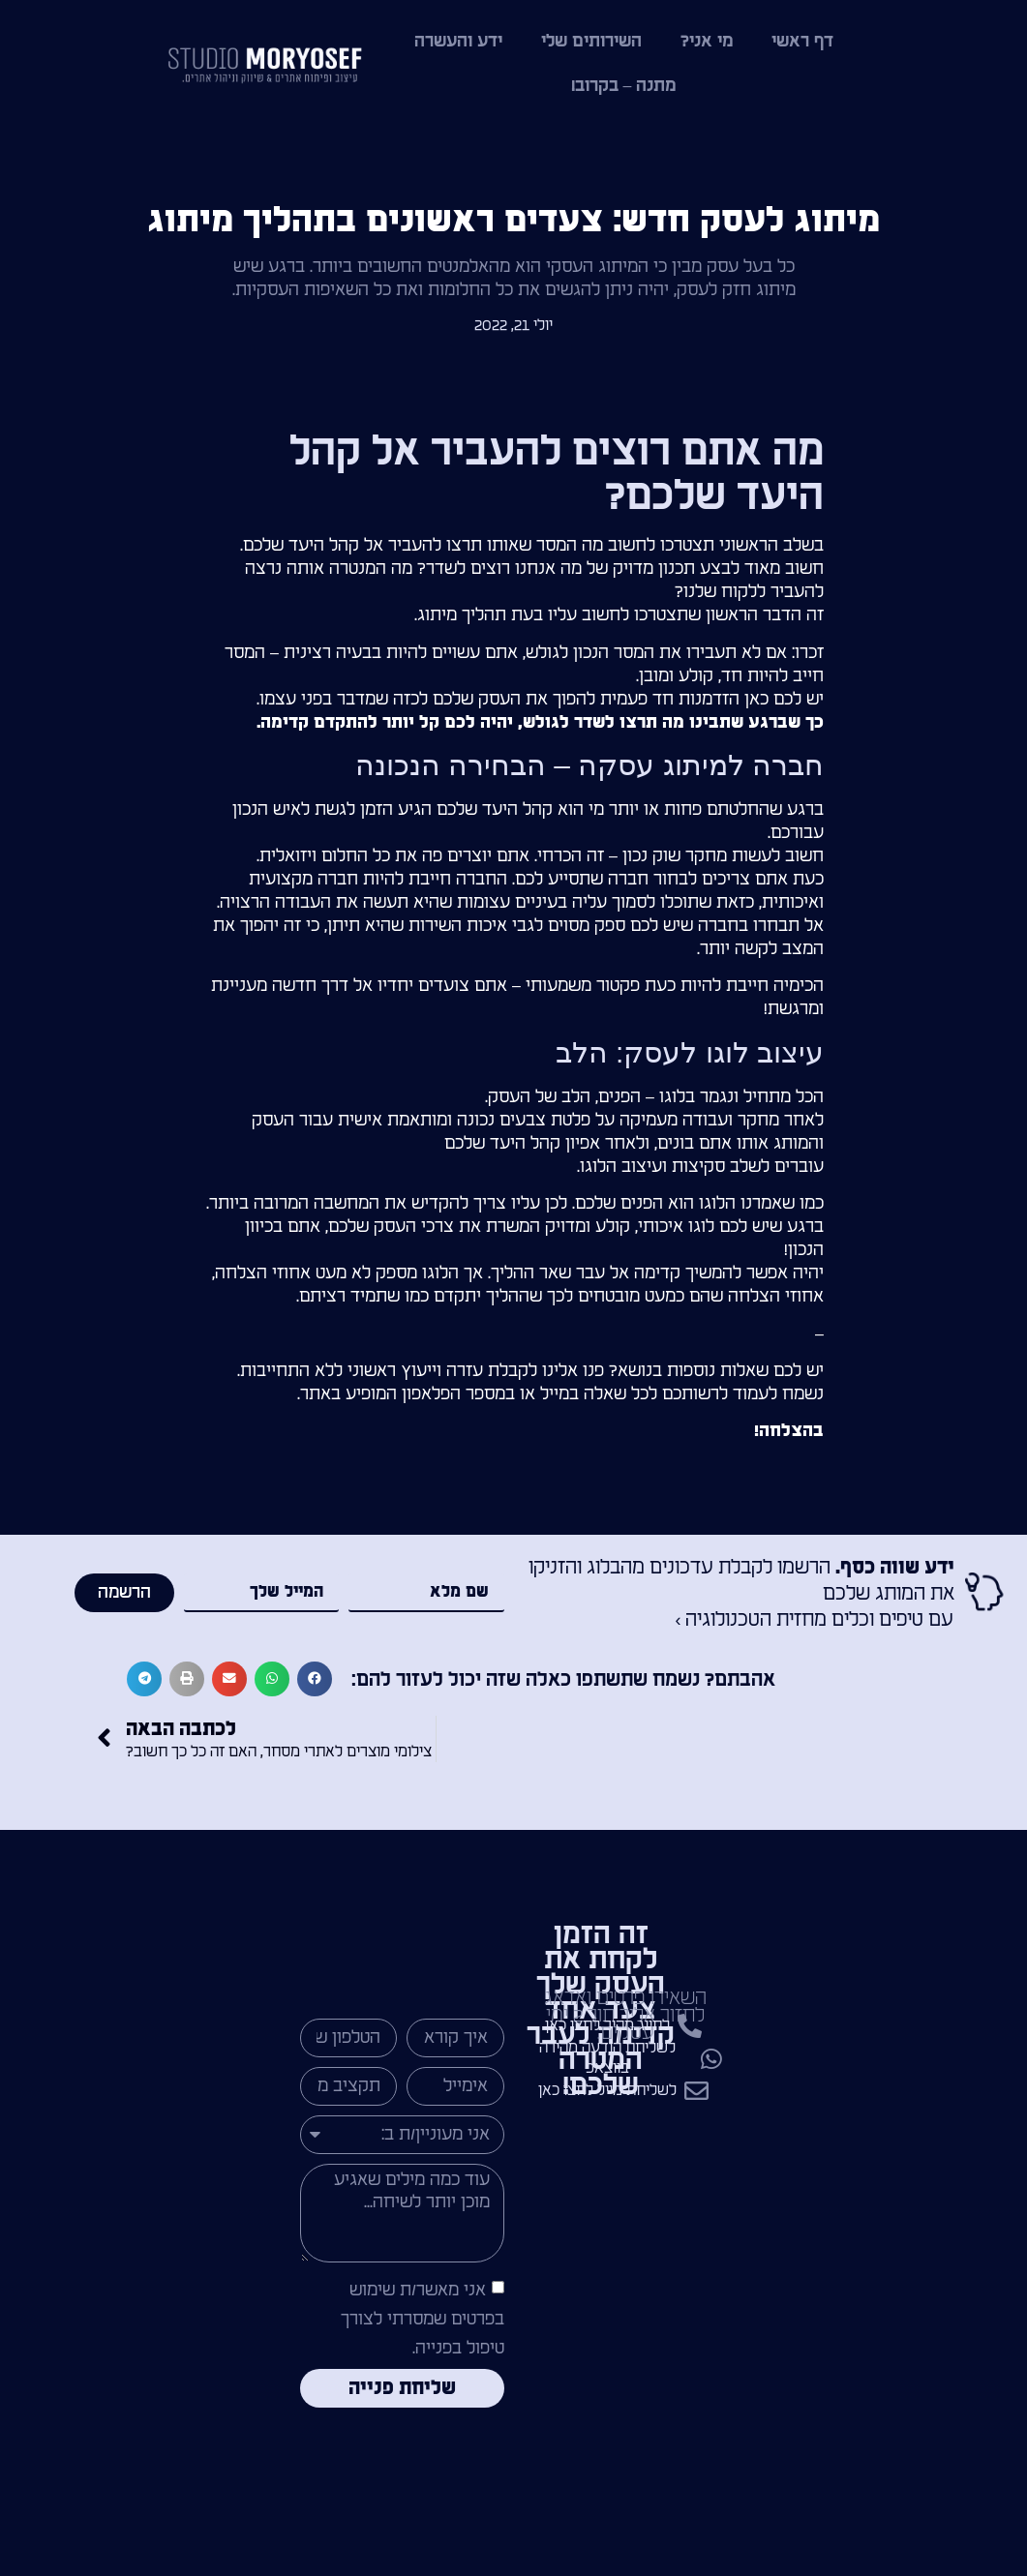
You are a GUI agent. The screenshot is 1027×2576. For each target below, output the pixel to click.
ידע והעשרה (458, 41)
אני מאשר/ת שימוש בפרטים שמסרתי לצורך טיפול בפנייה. (422, 2319)
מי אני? (706, 41)
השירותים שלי (591, 41)
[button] (314, 1679)
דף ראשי (802, 41)
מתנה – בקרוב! (624, 85)
